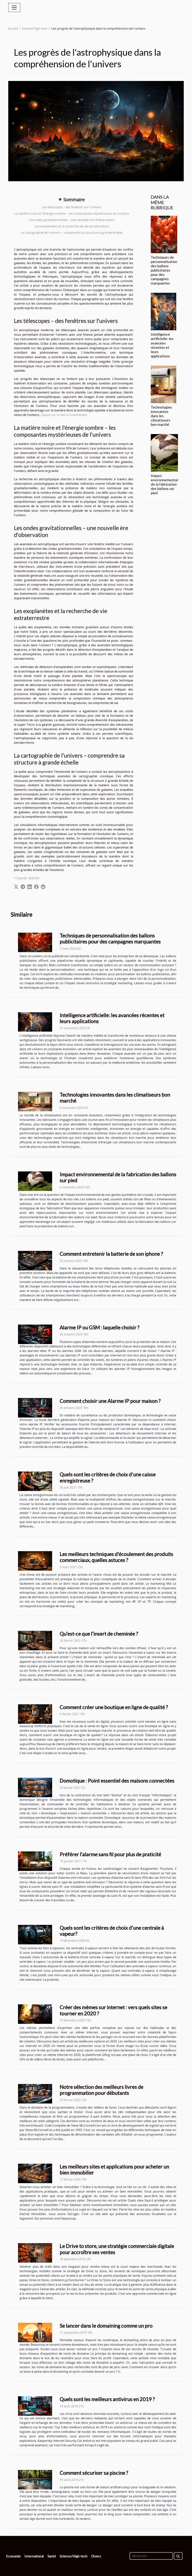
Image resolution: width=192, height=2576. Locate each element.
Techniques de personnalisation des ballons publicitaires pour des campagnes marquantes (164, 270)
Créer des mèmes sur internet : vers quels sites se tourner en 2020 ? (113, 2010)
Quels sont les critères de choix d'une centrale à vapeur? (112, 1931)
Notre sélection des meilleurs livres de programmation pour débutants (101, 2090)
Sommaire (74, 199)
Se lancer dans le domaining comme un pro (106, 2326)
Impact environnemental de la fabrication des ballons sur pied (164, 484)
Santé (51, 2556)
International (34, 2556)
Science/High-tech (34, 28)
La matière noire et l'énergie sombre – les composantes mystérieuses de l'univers (71, 213)
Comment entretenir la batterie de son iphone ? (111, 1254)
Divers (96, 2556)
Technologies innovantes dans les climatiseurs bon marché (161, 416)
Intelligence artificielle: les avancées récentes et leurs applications (162, 345)
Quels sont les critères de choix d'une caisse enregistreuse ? (108, 1477)
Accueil (13, 28)
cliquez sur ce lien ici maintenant (63, 415)
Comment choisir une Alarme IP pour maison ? (110, 1401)
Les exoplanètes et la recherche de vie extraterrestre (72, 226)
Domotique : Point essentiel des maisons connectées (117, 1781)
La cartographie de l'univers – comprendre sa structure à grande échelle (71, 233)
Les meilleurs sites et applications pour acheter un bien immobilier (114, 2169)
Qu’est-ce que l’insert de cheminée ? (99, 1634)
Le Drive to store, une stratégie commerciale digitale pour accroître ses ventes (117, 2249)
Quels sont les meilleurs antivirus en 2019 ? (107, 2399)
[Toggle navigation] (14, 7)
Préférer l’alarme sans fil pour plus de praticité (110, 1854)
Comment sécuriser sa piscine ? (94, 2473)
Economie (13, 2556)
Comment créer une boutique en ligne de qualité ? (114, 1707)
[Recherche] (151, 2556)
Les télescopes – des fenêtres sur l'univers (71, 207)
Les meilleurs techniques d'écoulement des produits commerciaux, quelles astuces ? (116, 1557)
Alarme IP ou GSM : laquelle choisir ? (99, 1327)
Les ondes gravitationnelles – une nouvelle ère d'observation (72, 220)
